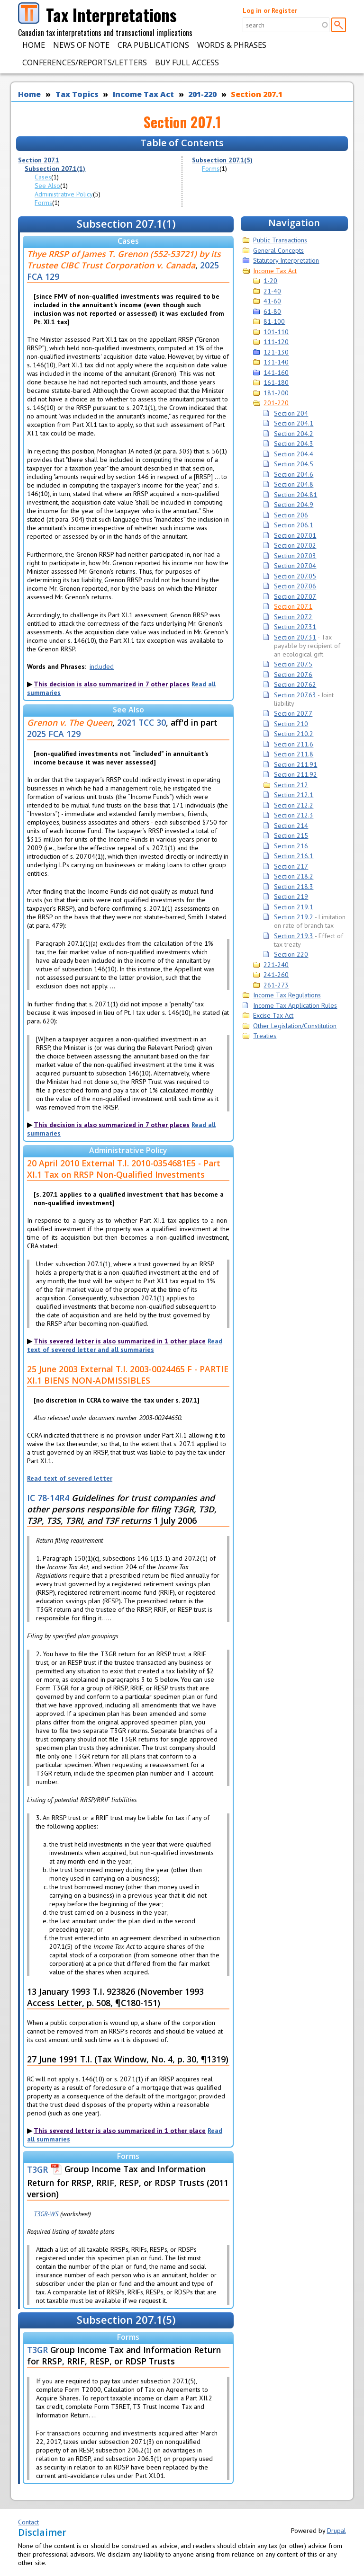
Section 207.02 (295, 545)
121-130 (276, 352)
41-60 (272, 301)
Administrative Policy (64, 194)
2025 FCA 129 (54, 733)
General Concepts (278, 250)
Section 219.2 (293, 917)
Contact (28, 2522)
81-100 (274, 321)
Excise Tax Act (273, 1015)
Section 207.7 (293, 713)
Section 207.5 (293, 664)
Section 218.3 (293, 886)
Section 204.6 (293, 474)
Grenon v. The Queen (69, 722)
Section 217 (291, 866)
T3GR (37, 2169)
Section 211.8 (293, 754)
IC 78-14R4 (48, 1497)
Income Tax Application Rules (295, 1005)
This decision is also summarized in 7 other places (112, 684)
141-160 (276, 372)
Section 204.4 (293, 454)
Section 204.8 (293, 484)
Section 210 (291, 724)
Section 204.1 (293, 423)
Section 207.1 (256, 94)
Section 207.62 (295, 684)
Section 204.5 (293, 464)
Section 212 (291, 785)
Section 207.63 (295, 695)
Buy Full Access (187, 62)
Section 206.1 (293, 525)
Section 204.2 (293, 433)
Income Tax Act (143, 94)
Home (33, 45)
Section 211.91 (295, 764)
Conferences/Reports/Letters (84, 62)
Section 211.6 (293, 744)
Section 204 (291, 413)
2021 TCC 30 (141, 722)
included (102, 666)
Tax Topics (77, 94)
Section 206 (291, 515)
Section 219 (291, 896)
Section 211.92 (295, 774)
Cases (43, 177)
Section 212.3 (293, 815)
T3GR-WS (46, 2214)
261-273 (276, 985)
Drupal (336, 2530)
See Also (47, 185)
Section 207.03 (295, 555)
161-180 (276, 382)
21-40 (272, 291)
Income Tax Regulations (287, 995)
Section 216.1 (293, 856)
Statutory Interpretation (286, 260)
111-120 (276, 342)
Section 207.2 (293, 617)
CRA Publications (153, 45)
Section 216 (291, 846)
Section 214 (291, 825)
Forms (43, 202)
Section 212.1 (293, 795)
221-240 (276, 964)
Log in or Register (270, 10)
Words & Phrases (231, 45)
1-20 (270, 280)
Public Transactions (280, 240)
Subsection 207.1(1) (55, 168)
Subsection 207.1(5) (222, 160)
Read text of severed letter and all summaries (124, 1345)
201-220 (202, 94)
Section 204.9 (293, 504)
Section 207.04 (295, 565)
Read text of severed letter (69, 1478)
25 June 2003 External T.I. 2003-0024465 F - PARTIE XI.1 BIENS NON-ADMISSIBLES (127, 1374)
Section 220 (291, 954)
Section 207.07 (295, 596)
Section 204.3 (293, 443)
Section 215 (291, 835)
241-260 (276, 974)
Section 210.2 (293, 733)
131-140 (276, 362)
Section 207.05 (295, 576)
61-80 (272, 311)
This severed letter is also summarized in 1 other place (120, 1341)
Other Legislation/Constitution (295, 1026)
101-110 (276, 332)
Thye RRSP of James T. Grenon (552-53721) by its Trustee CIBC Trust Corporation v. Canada (124, 259)
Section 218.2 (293, 876)
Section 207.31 (295, 626)
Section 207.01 (295, 535)
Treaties (264, 1035)
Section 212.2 (293, 805)
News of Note (81, 45)
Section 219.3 (293, 936)
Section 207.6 (293, 674)
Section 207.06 (295, 586)
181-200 (276, 393)
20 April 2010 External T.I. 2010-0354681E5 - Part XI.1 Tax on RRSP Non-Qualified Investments (123, 1168)
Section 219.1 (293, 907)
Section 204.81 (295, 494)
